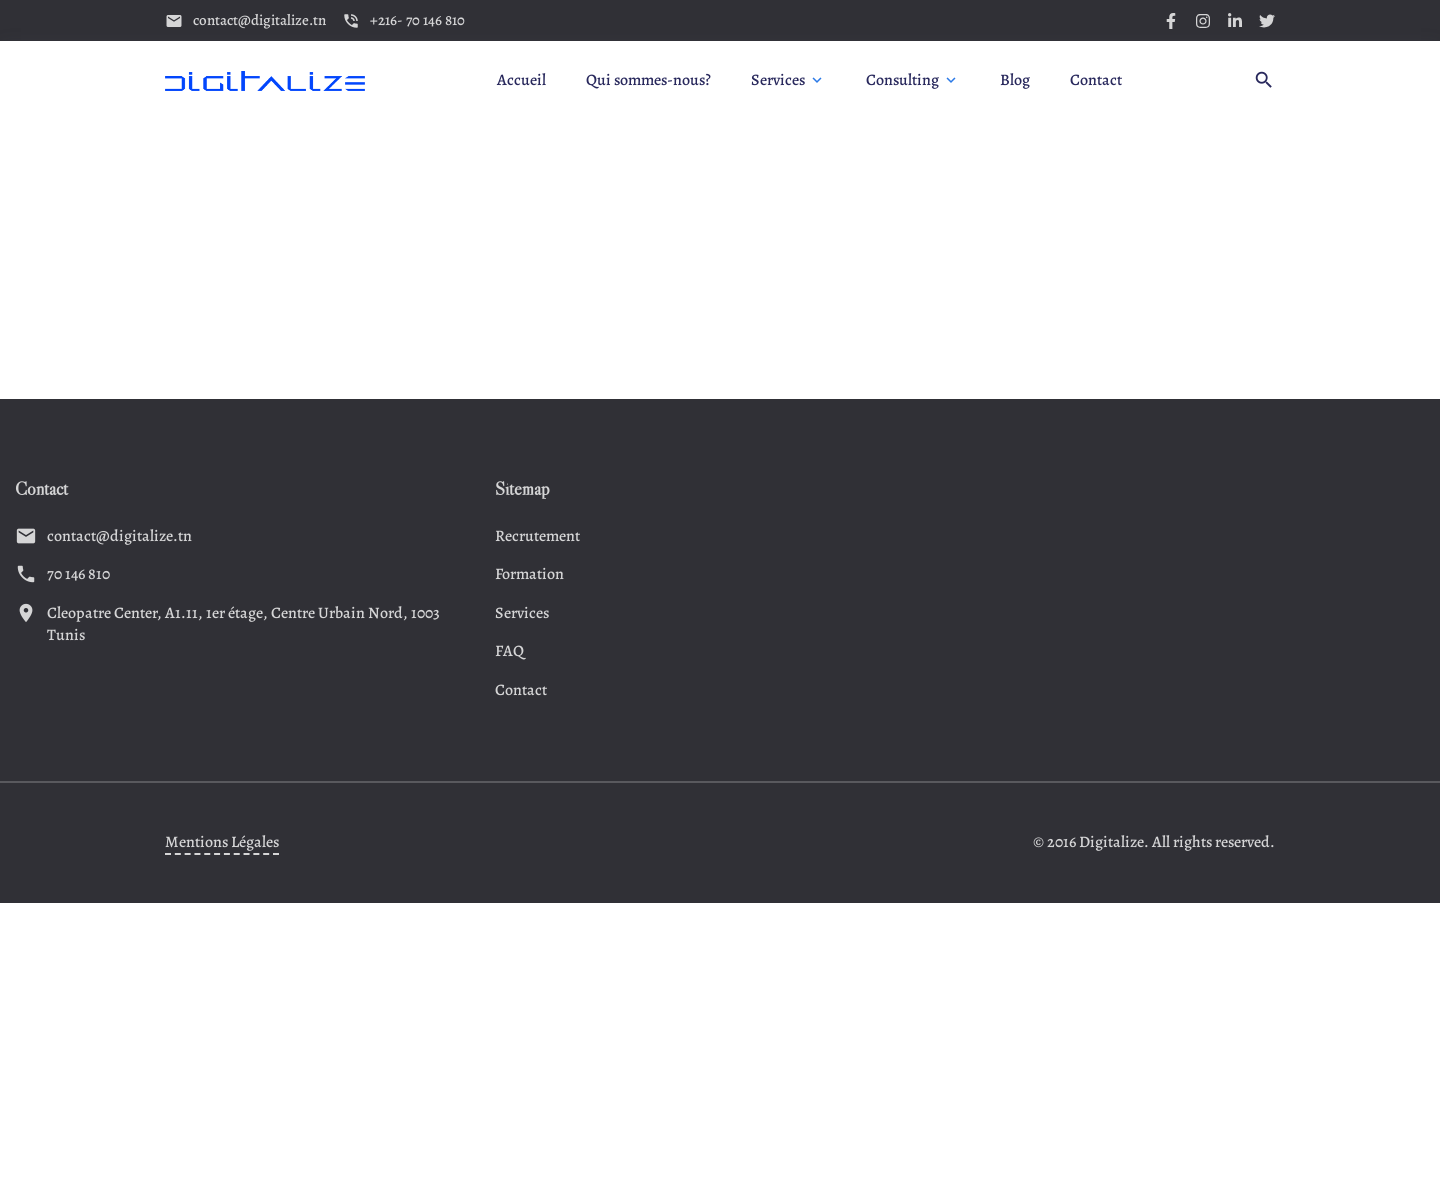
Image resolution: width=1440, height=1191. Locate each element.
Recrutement (537, 536)
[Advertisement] (720, 259)
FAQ (509, 651)
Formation (529, 574)
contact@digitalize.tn (119, 536)
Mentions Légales (222, 842)
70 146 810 (78, 574)
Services (522, 613)
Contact (521, 690)
